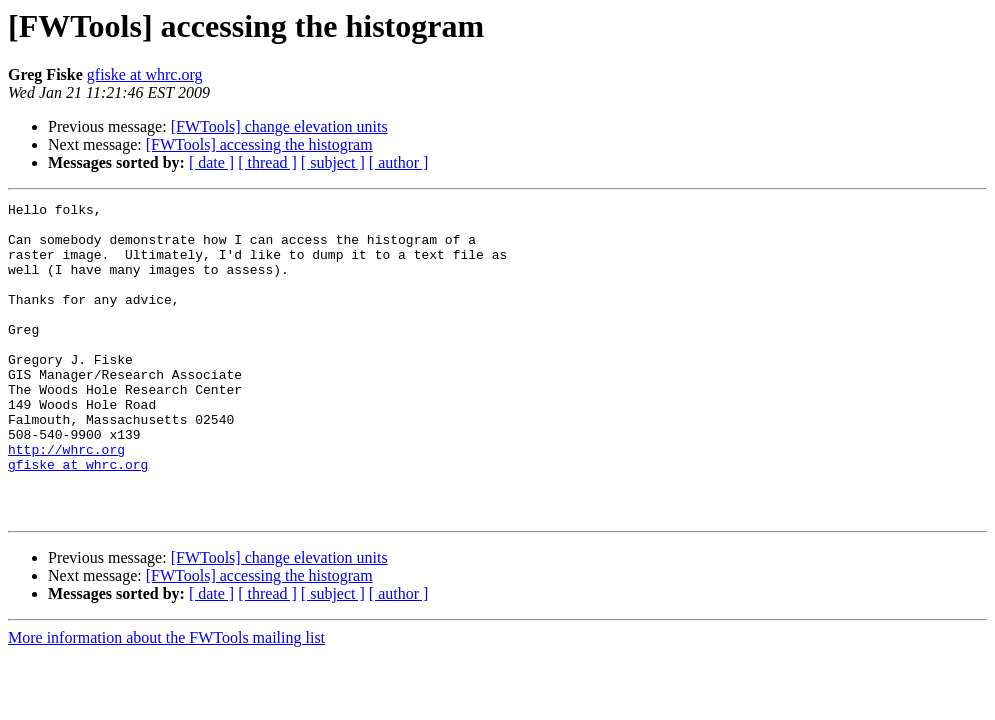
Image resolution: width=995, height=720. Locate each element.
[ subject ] (333, 162)
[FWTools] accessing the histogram (259, 144)
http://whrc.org (66, 500)
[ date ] (211, 162)
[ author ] (399, 162)
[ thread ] (267, 162)
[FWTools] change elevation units (279, 126)
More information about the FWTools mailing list (166, 700)
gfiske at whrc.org (145, 74)
